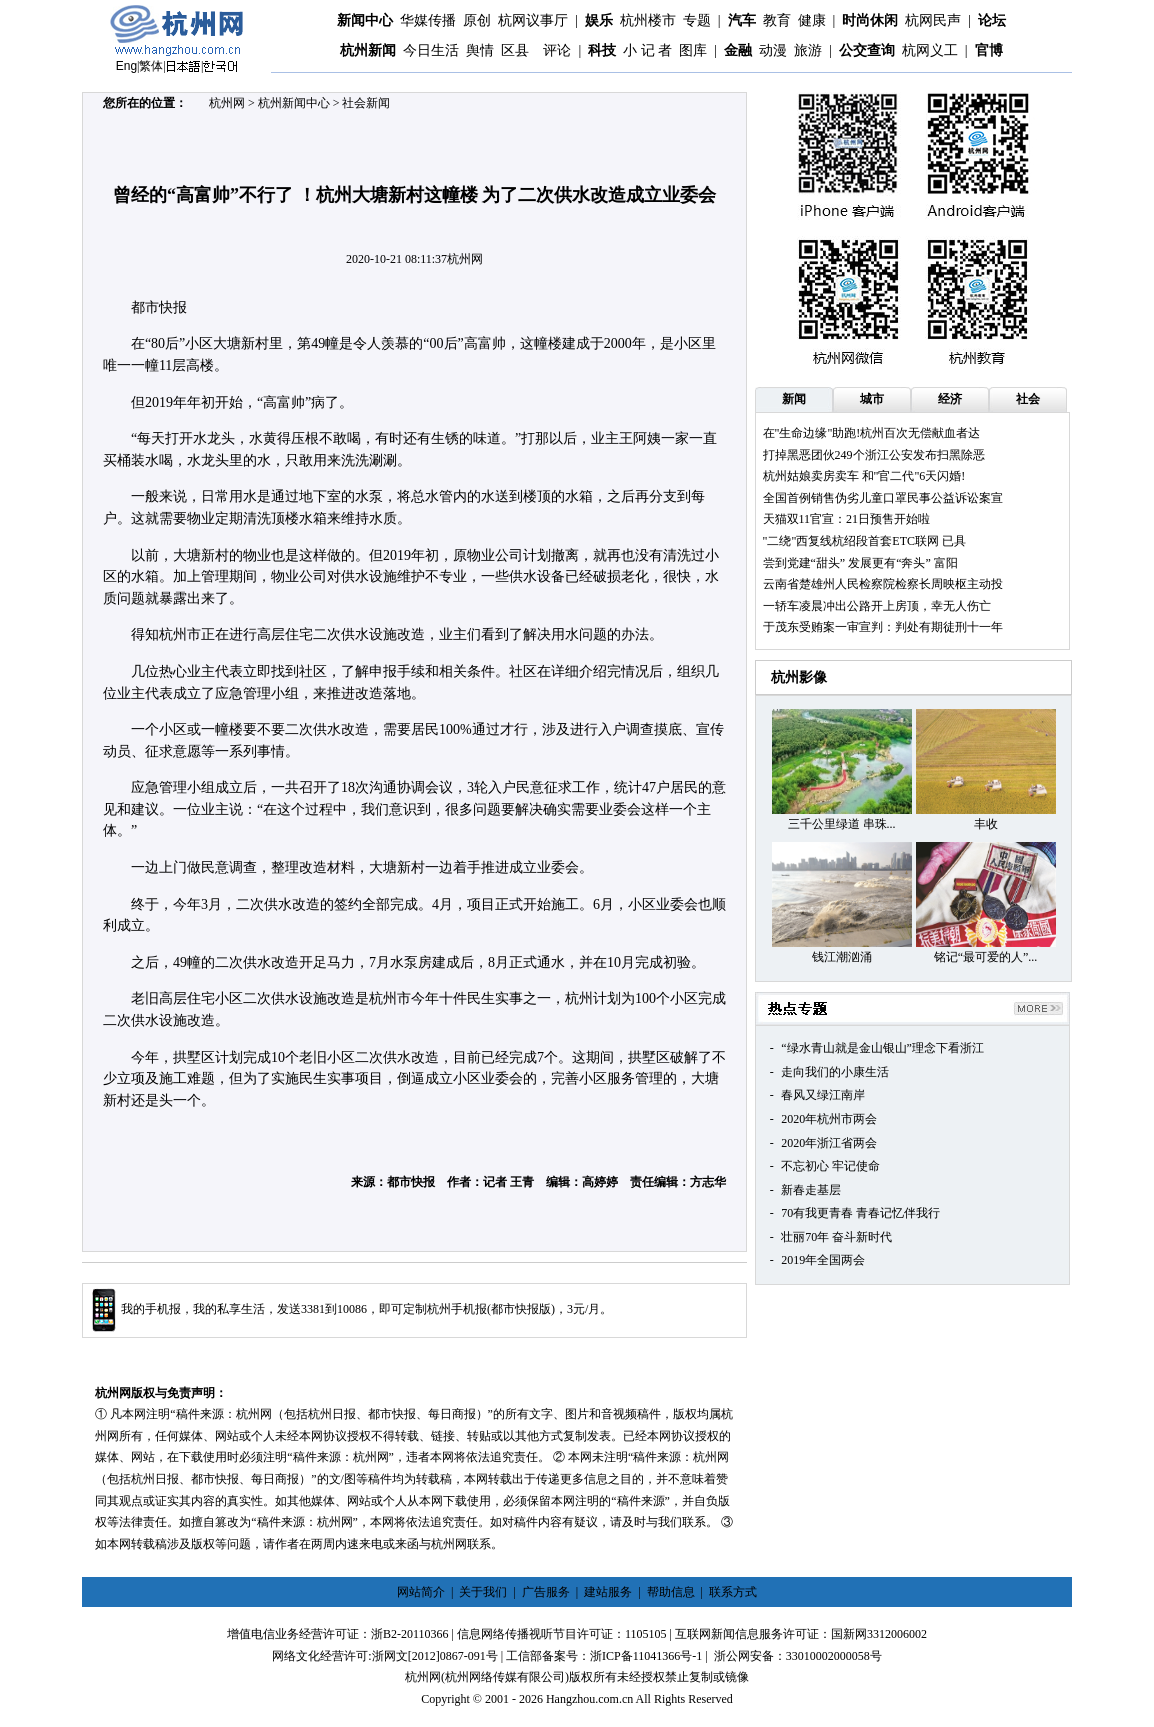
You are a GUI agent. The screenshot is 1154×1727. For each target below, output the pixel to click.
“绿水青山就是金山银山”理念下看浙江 (882, 1048)
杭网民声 (933, 20)
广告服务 (546, 1592)
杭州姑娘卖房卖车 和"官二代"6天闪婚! (864, 476)
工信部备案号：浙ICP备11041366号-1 (604, 1656)
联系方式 (733, 1592)
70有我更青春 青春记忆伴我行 (860, 1213)
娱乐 (599, 20)
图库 (693, 50)
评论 (557, 50)
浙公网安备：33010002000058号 (798, 1656)
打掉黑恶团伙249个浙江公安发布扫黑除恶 (874, 455)
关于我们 (483, 1592)
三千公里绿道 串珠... (842, 824)
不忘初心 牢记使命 (830, 1166)
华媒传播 (428, 20)
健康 (812, 20)
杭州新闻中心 (294, 103)
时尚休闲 (870, 20)
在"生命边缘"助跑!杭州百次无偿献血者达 (872, 433)
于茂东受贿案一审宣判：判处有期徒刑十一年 (883, 627)
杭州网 (227, 103)
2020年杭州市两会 (829, 1119)
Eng (126, 66)
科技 (602, 50)
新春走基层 (811, 1190)
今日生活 (431, 50)
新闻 (794, 399)
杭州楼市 (648, 20)
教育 (777, 20)
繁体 (151, 66)
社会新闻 (366, 103)
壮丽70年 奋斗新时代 (836, 1237)
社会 (1028, 399)
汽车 (742, 20)
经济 (950, 399)
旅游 (808, 50)
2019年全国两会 (823, 1260)
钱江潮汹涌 (842, 957)
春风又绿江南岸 (823, 1095)
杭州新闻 (368, 50)
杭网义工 (930, 50)
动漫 (773, 50)
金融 (738, 50)
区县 (515, 50)
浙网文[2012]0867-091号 (435, 1656)
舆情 (480, 50)
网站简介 (421, 1592)
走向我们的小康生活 (835, 1072)
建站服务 (608, 1592)
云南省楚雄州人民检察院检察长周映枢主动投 (883, 584)
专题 (697, 20)
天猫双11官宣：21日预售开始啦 (847, 519)
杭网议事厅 (533, 20)
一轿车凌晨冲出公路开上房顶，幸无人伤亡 (877, 606)
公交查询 (867, 50)
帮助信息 (671, 1592)
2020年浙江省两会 (829, 1143)
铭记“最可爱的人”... (986, 957)
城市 (872, 399)
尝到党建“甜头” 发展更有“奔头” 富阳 (860, 563)
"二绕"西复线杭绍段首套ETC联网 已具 (864, 541)
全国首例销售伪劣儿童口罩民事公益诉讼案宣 (883, 498)
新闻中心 (365, 20)
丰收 (986, 824)
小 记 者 (647, 50)
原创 (477, 20)
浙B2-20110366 (410, 1634)
